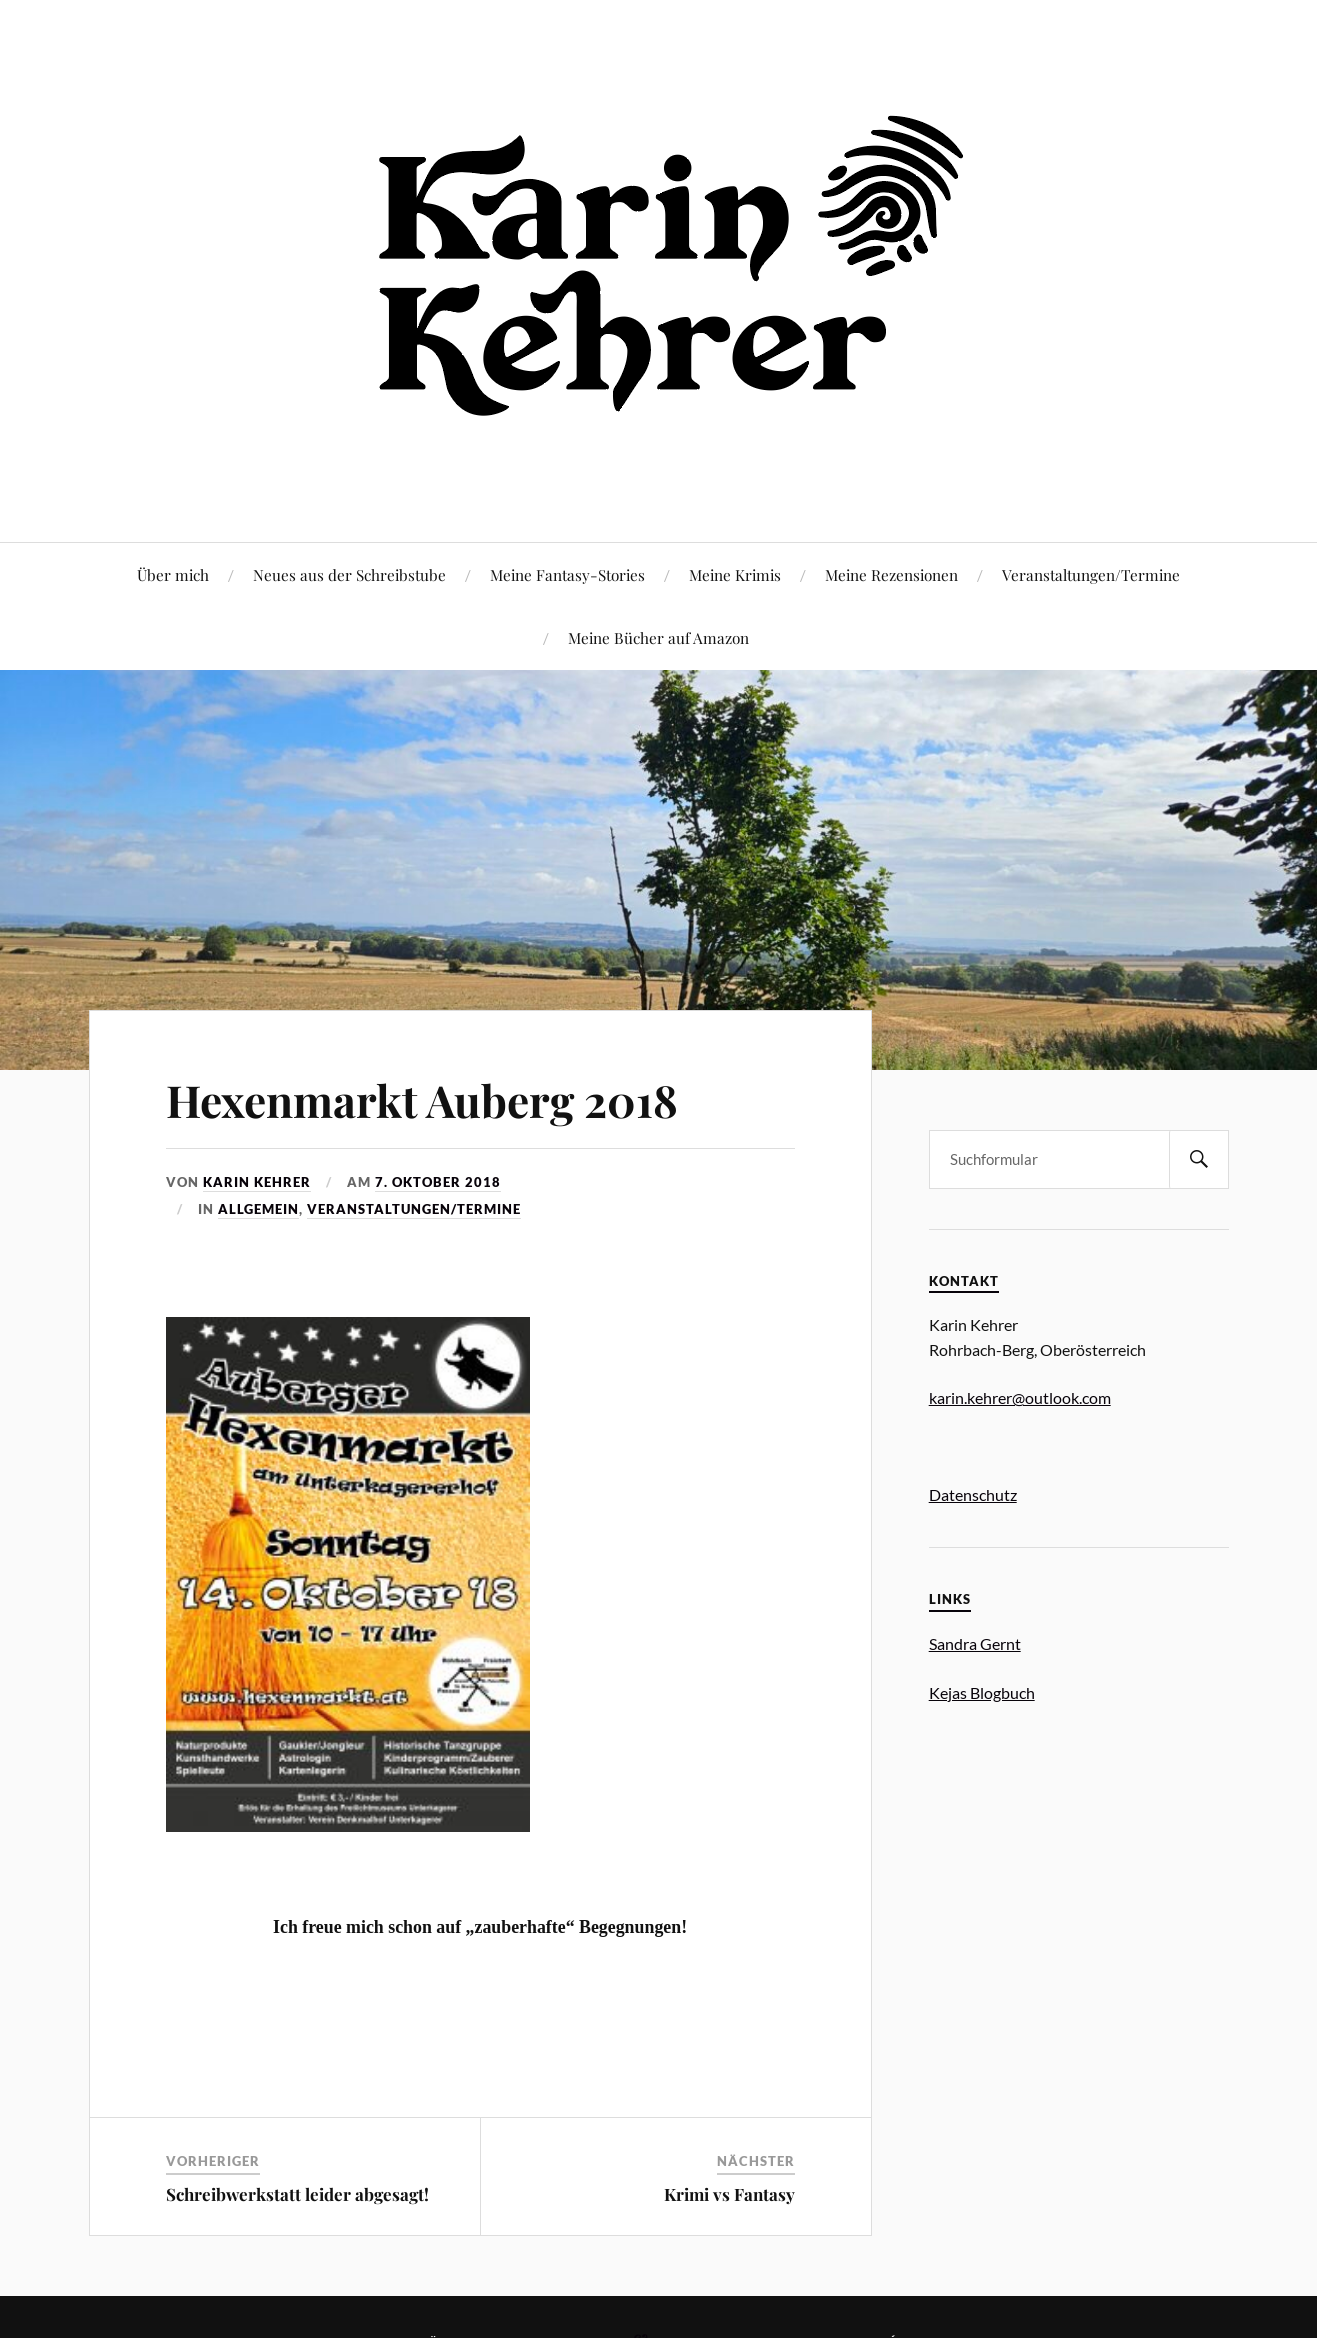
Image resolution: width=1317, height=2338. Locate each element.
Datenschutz (973, 1494)
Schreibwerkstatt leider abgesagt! (297, 2194)
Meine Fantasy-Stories (567, 574)
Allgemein (258, 1209)
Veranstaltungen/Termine (1091, 574)
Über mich (173, 574)
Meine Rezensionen (891, 574)
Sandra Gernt (975, 1643)
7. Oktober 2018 (438, 1182)
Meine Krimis (735, 574)
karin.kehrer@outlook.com (1020, 1397)
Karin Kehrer (257, 1182)
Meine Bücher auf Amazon (658, 637)
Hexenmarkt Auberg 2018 (422, 1099)
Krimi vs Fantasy (729, 2194)
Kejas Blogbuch (982, 1692)
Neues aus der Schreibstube (349, 574)
